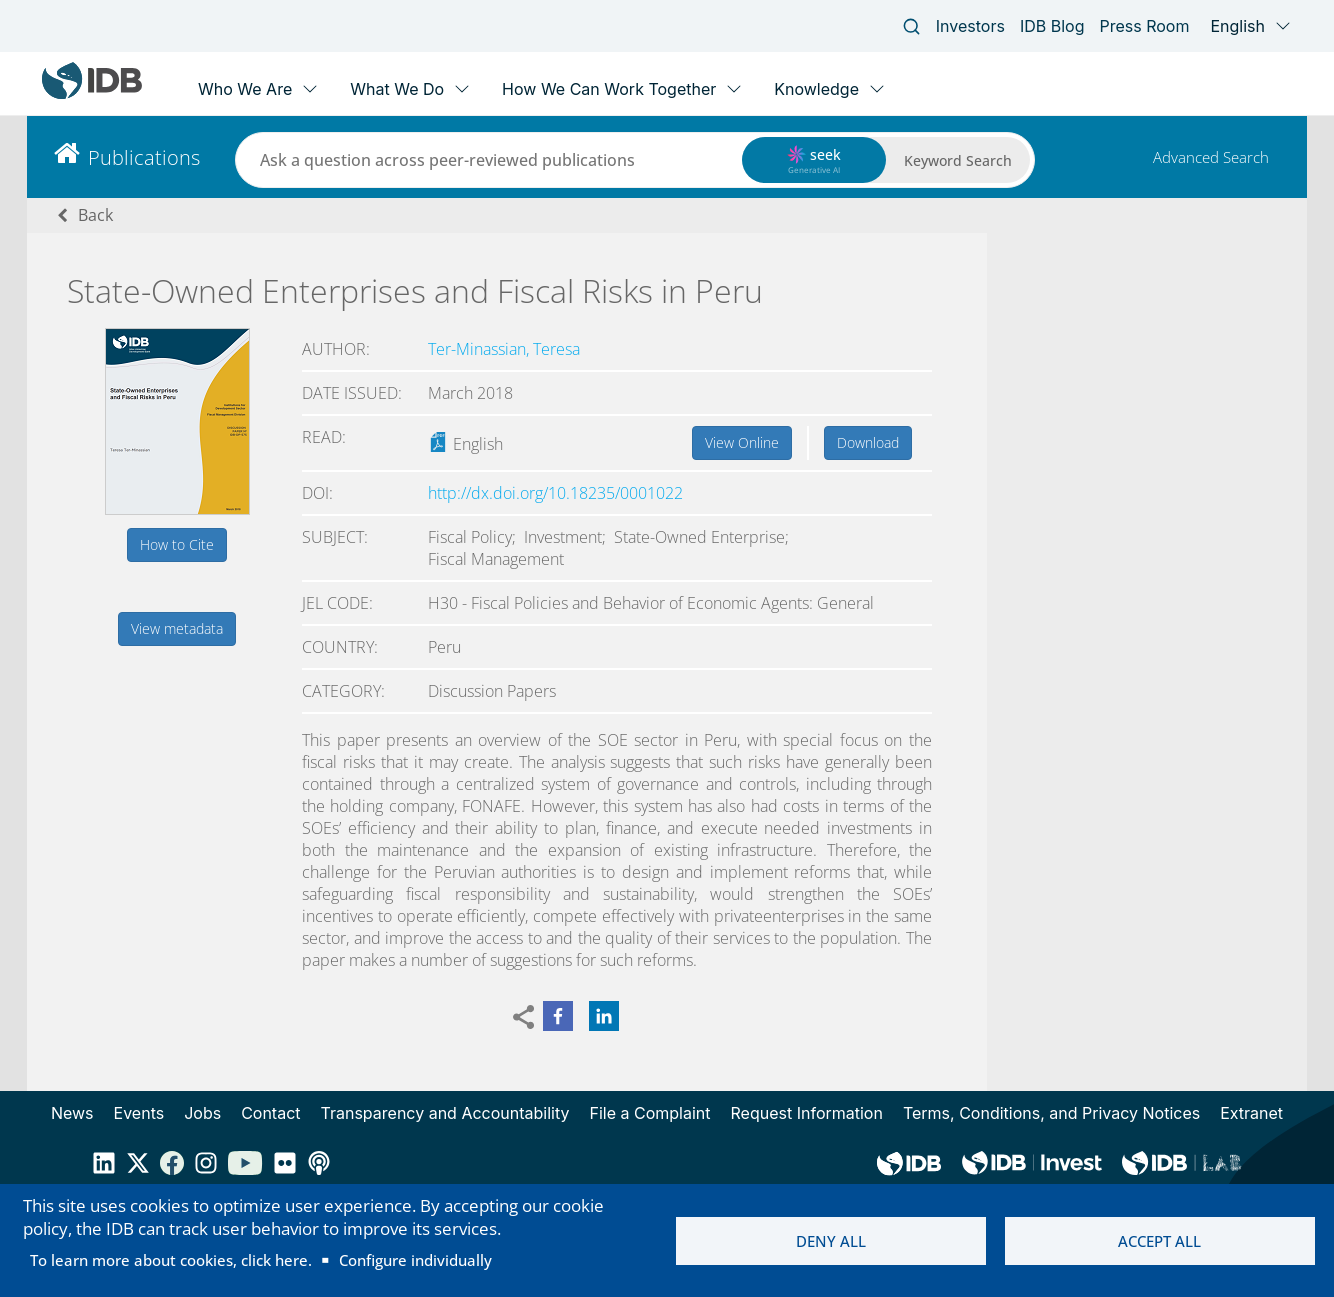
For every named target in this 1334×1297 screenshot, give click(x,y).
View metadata (177, 628)
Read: (324, 437)
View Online (742, 442)
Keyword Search (958, 160)
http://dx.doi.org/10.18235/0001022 (555, 493)
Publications (144, 157)
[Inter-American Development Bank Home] (92, 94)
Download (868, 442)
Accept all (1159, 1241)
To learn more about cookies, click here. (171, 1260)
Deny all (831, 1241)
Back (95, 215)
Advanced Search (1211, 157)
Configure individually (415, 1260)
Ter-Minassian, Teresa (504, 349)
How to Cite (177, 544)
